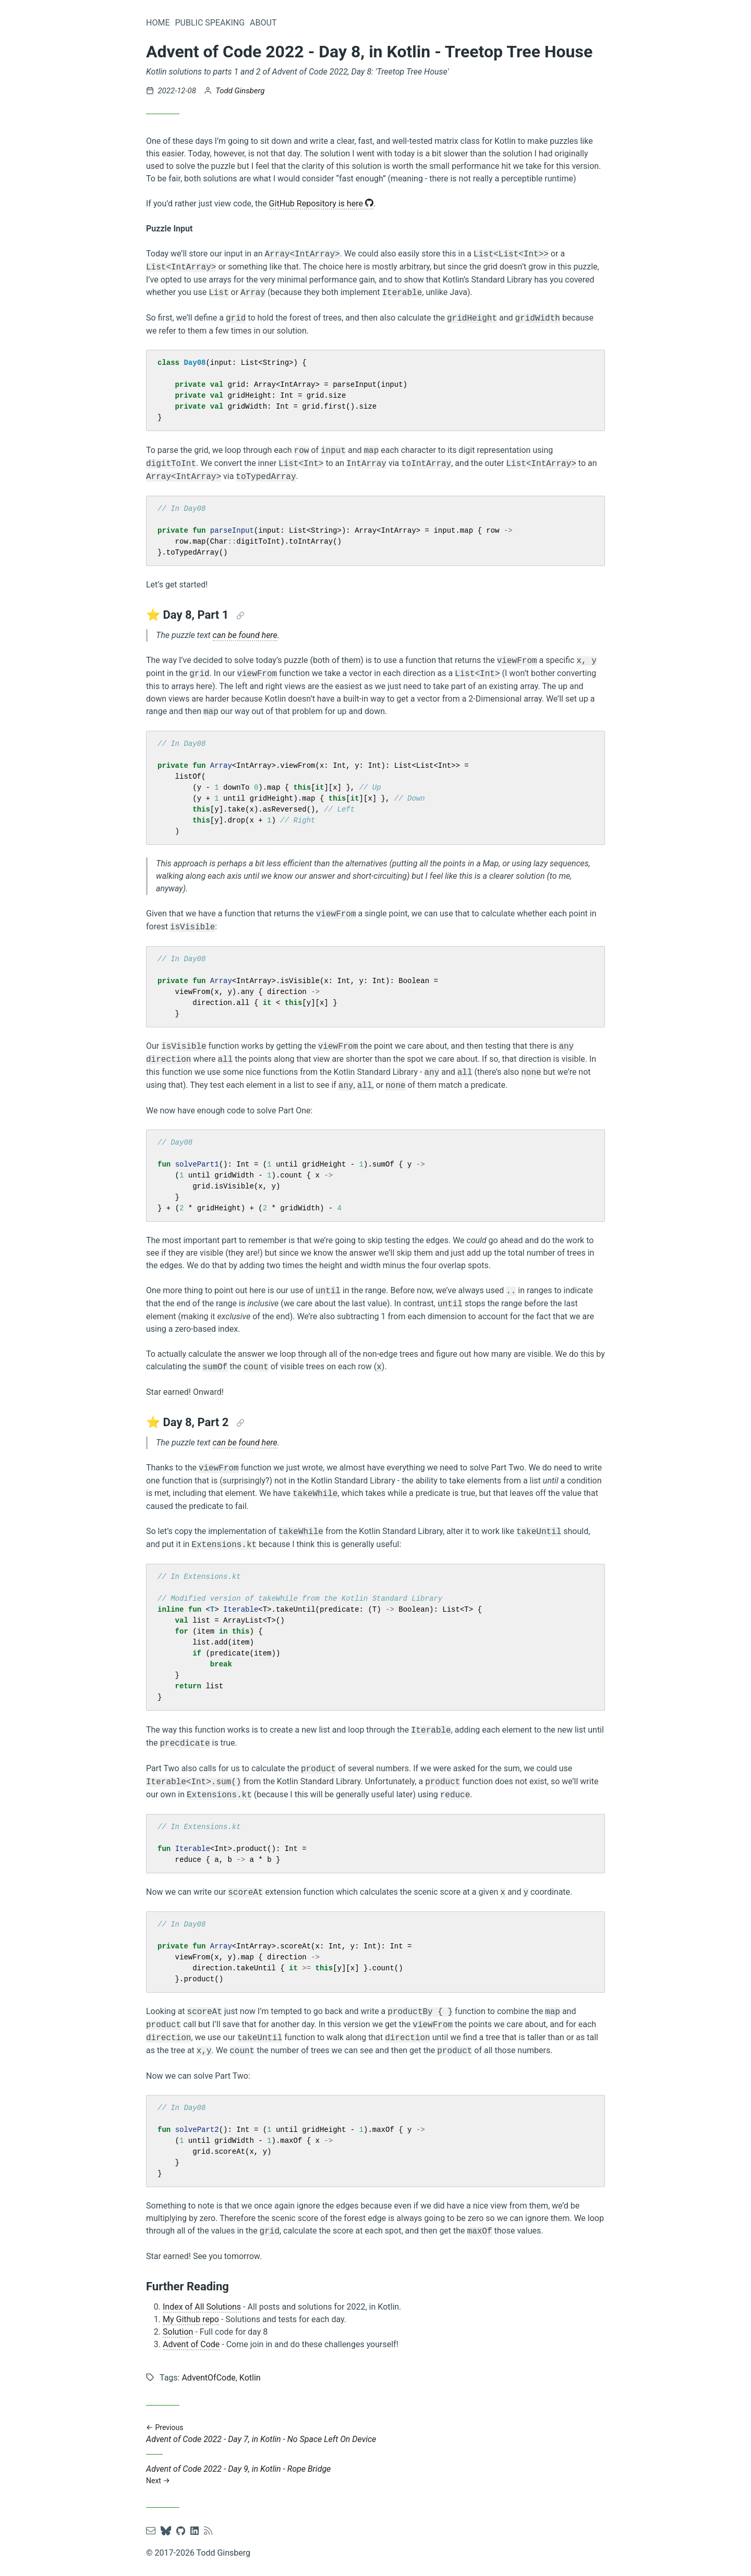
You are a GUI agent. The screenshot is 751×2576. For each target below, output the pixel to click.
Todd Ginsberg (239, 90)
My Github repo (191, 2319)
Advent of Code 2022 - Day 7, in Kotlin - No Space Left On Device (375, 2433)
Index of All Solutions (202, 2307)
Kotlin (250, 2378)
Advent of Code (191, 2344)
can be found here (245, 635)
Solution (178, 2332)
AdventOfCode (208, 2378)
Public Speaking (210, 23)
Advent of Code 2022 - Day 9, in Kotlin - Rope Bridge (375, 2474)
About (263, 23)
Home (157, 23)
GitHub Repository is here (321, 203)
